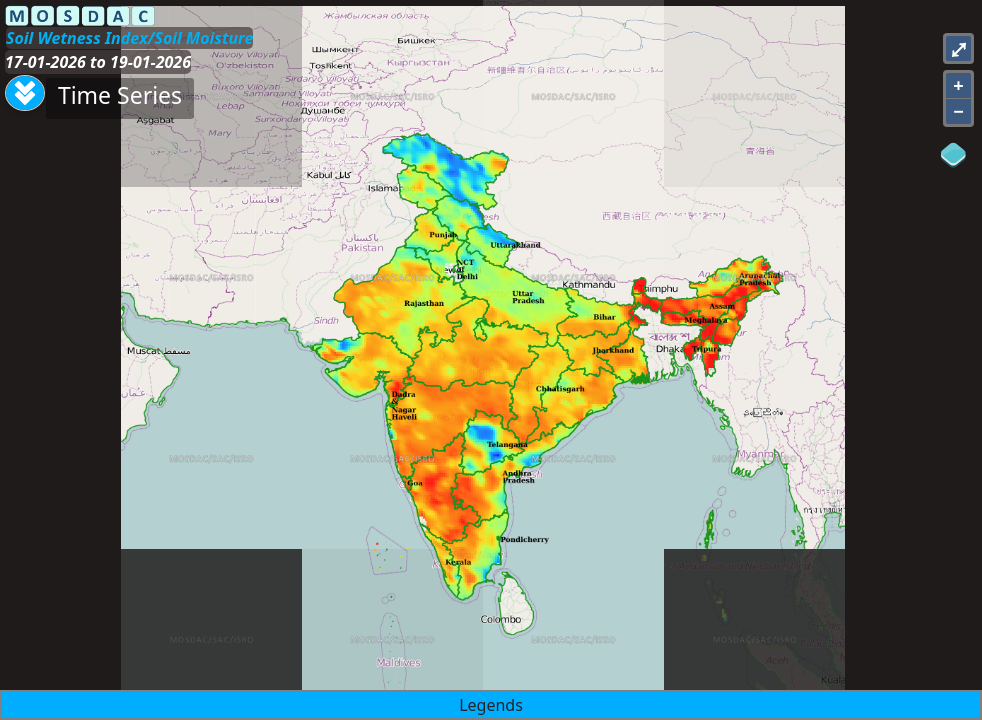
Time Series (120, 95)
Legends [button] (491, 705)
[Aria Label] (25, 93)
